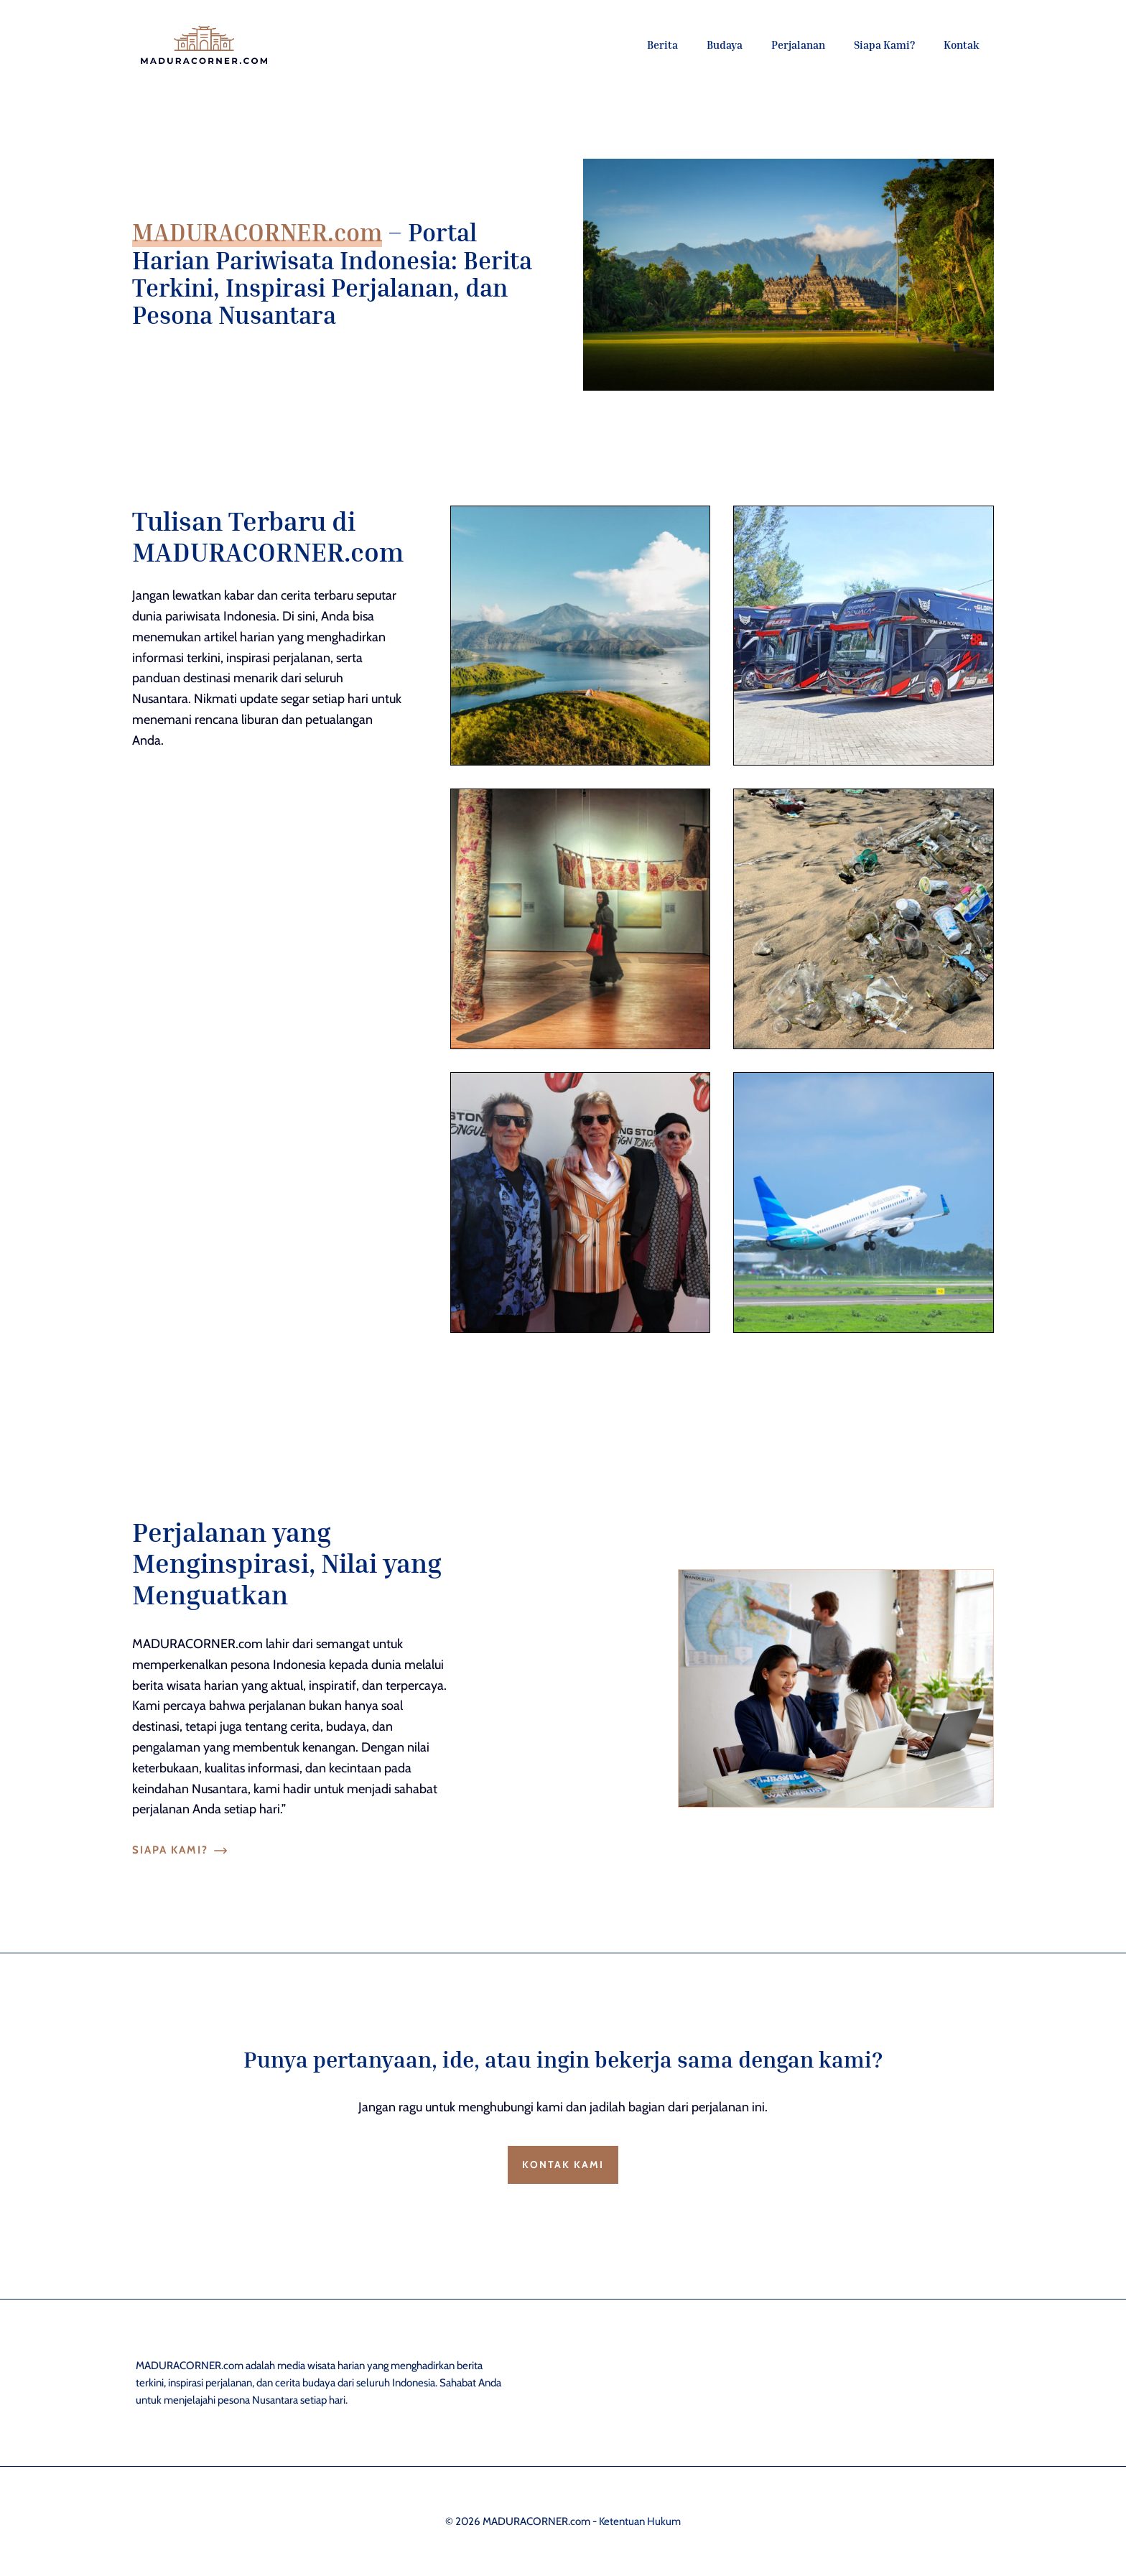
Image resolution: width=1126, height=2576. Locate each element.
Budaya (725, 44)
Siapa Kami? (884, 44)
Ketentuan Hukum (640, 2521)
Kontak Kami (563, 2164)
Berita (662, 44)
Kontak (962, 44)
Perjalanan (798, 44)
